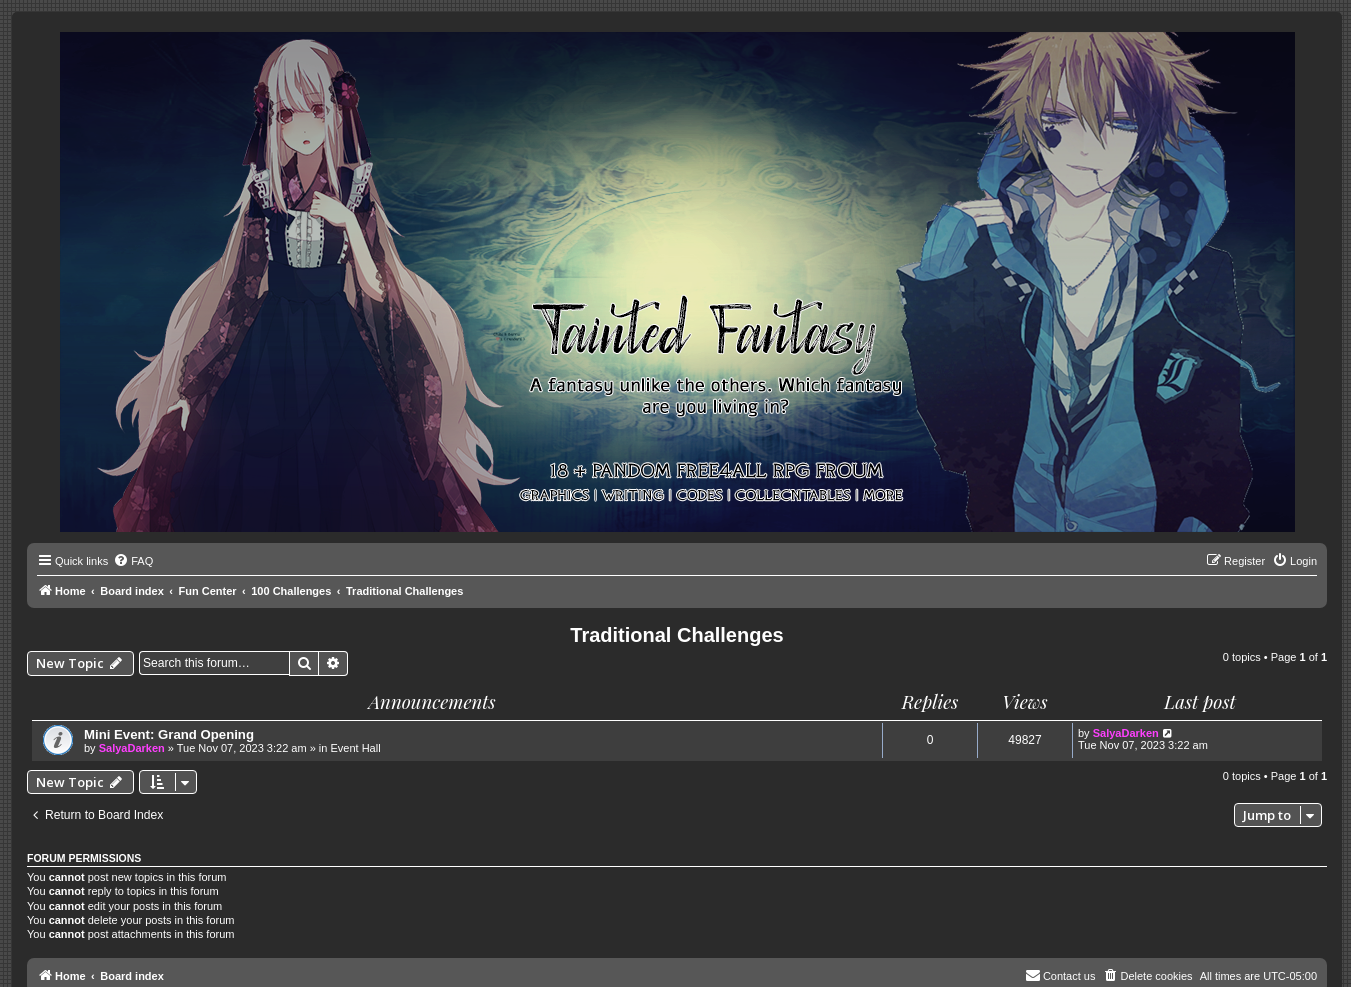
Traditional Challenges (676, 635)
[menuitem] (133, 561)
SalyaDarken (132, 748)
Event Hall (355, 748)
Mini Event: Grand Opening (169, 734)
